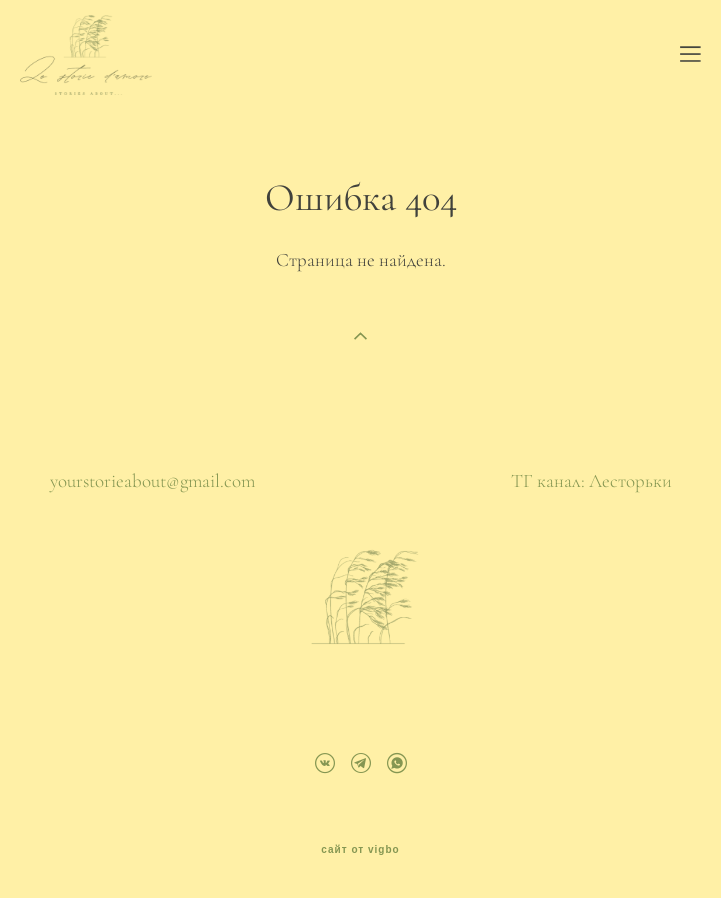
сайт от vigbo (360, 850)
